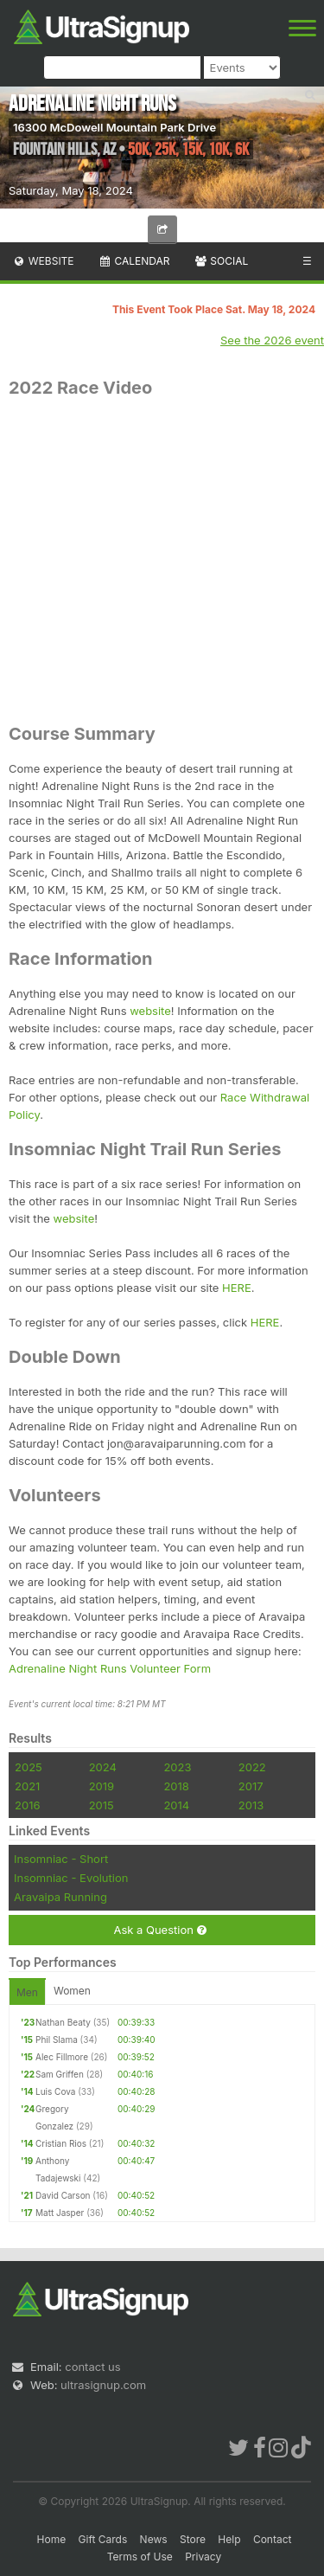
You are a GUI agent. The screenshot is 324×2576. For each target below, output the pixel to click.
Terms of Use (140, 2556)
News (154, 2539)
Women (72, 1990)
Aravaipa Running (60, 1897)
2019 (101, 1786)
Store (193, 2539)
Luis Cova (55, 2091)
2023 (177, 1767)
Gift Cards (103, 2539)
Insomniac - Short (61, 1859)
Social (221, 260)
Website (43, 260)
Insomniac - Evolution (71, 1878)
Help (229, 2539)
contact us (92, 2367)
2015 (101, 1805)
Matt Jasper (59, 2212)
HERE (236, 1287)
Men (27, 1992)
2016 (27, 1805)
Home (52, 2539)
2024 (103, 1767)
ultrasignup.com (103, 2385)
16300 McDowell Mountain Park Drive (114, 127)
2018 (175, 1786)
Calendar (134, 260)
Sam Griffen (59, 2074)
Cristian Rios (60, 2143)
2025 (28, 1767)
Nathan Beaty (63, 2022)
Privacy (203, 2556)
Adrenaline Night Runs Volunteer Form (110, 1668)
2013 (251, 1805)
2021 (27, 1786)
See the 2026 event (272, 340)
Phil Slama (56, 2039)
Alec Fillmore (61, 2057)
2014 (176, 1805)
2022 (252, 1767)
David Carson (63, 2195)
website (150, 1011)
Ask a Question (159, 1930)
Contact (272, 2539)
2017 (251, 1786)
